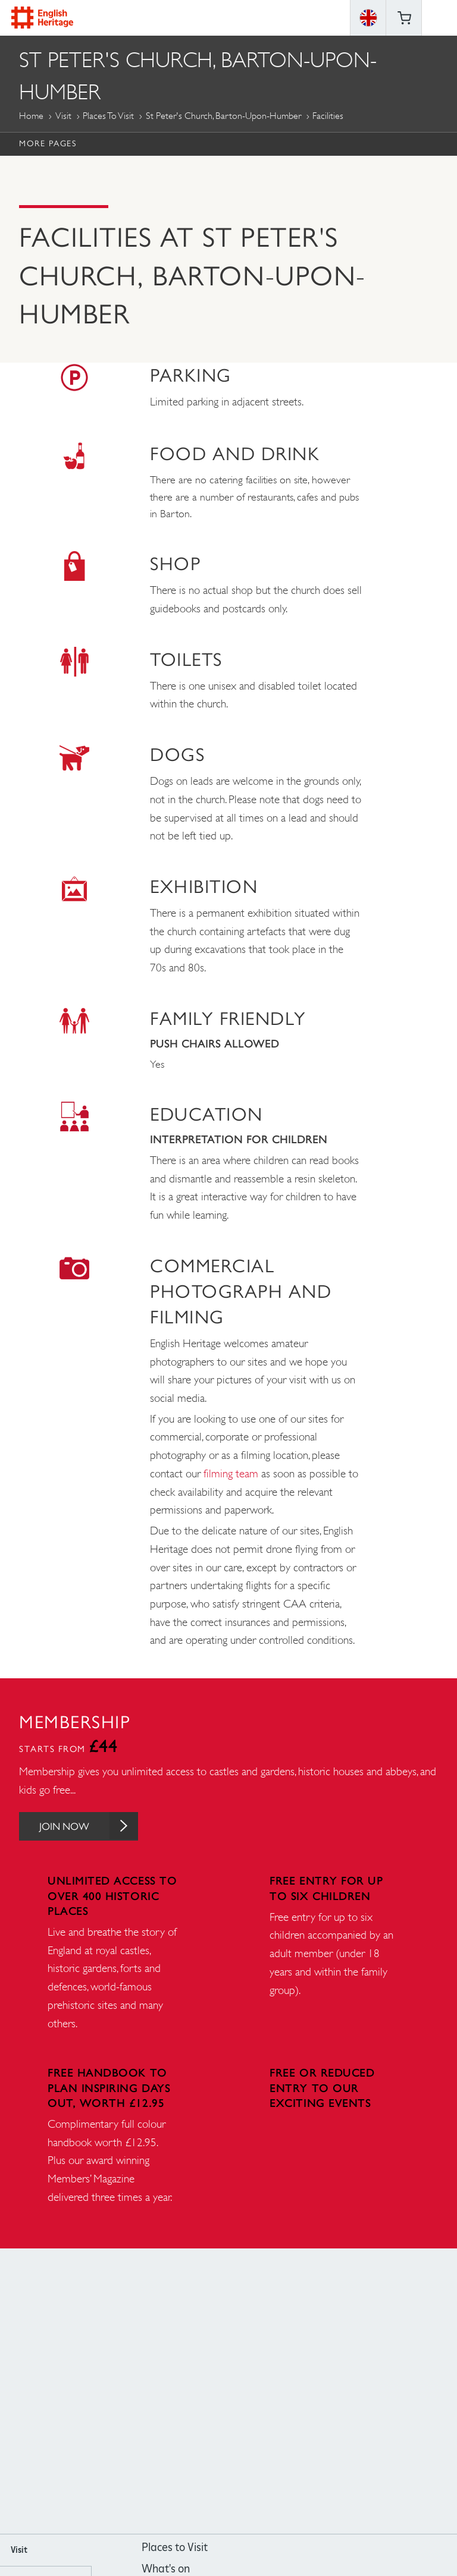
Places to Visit (108, 115)
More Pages (47, 143)
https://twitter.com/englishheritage (277, 2392)
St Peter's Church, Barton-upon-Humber (223, 115)
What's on (166, 2570)
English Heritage (42, 18)
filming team (231, 1473)
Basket (404, 18)
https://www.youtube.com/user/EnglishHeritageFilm (244, 2392)
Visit (63, 115)
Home (31, 115)
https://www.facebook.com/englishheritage (180, 2392)
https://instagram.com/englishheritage (212, 2392)
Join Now (92, 1826)
